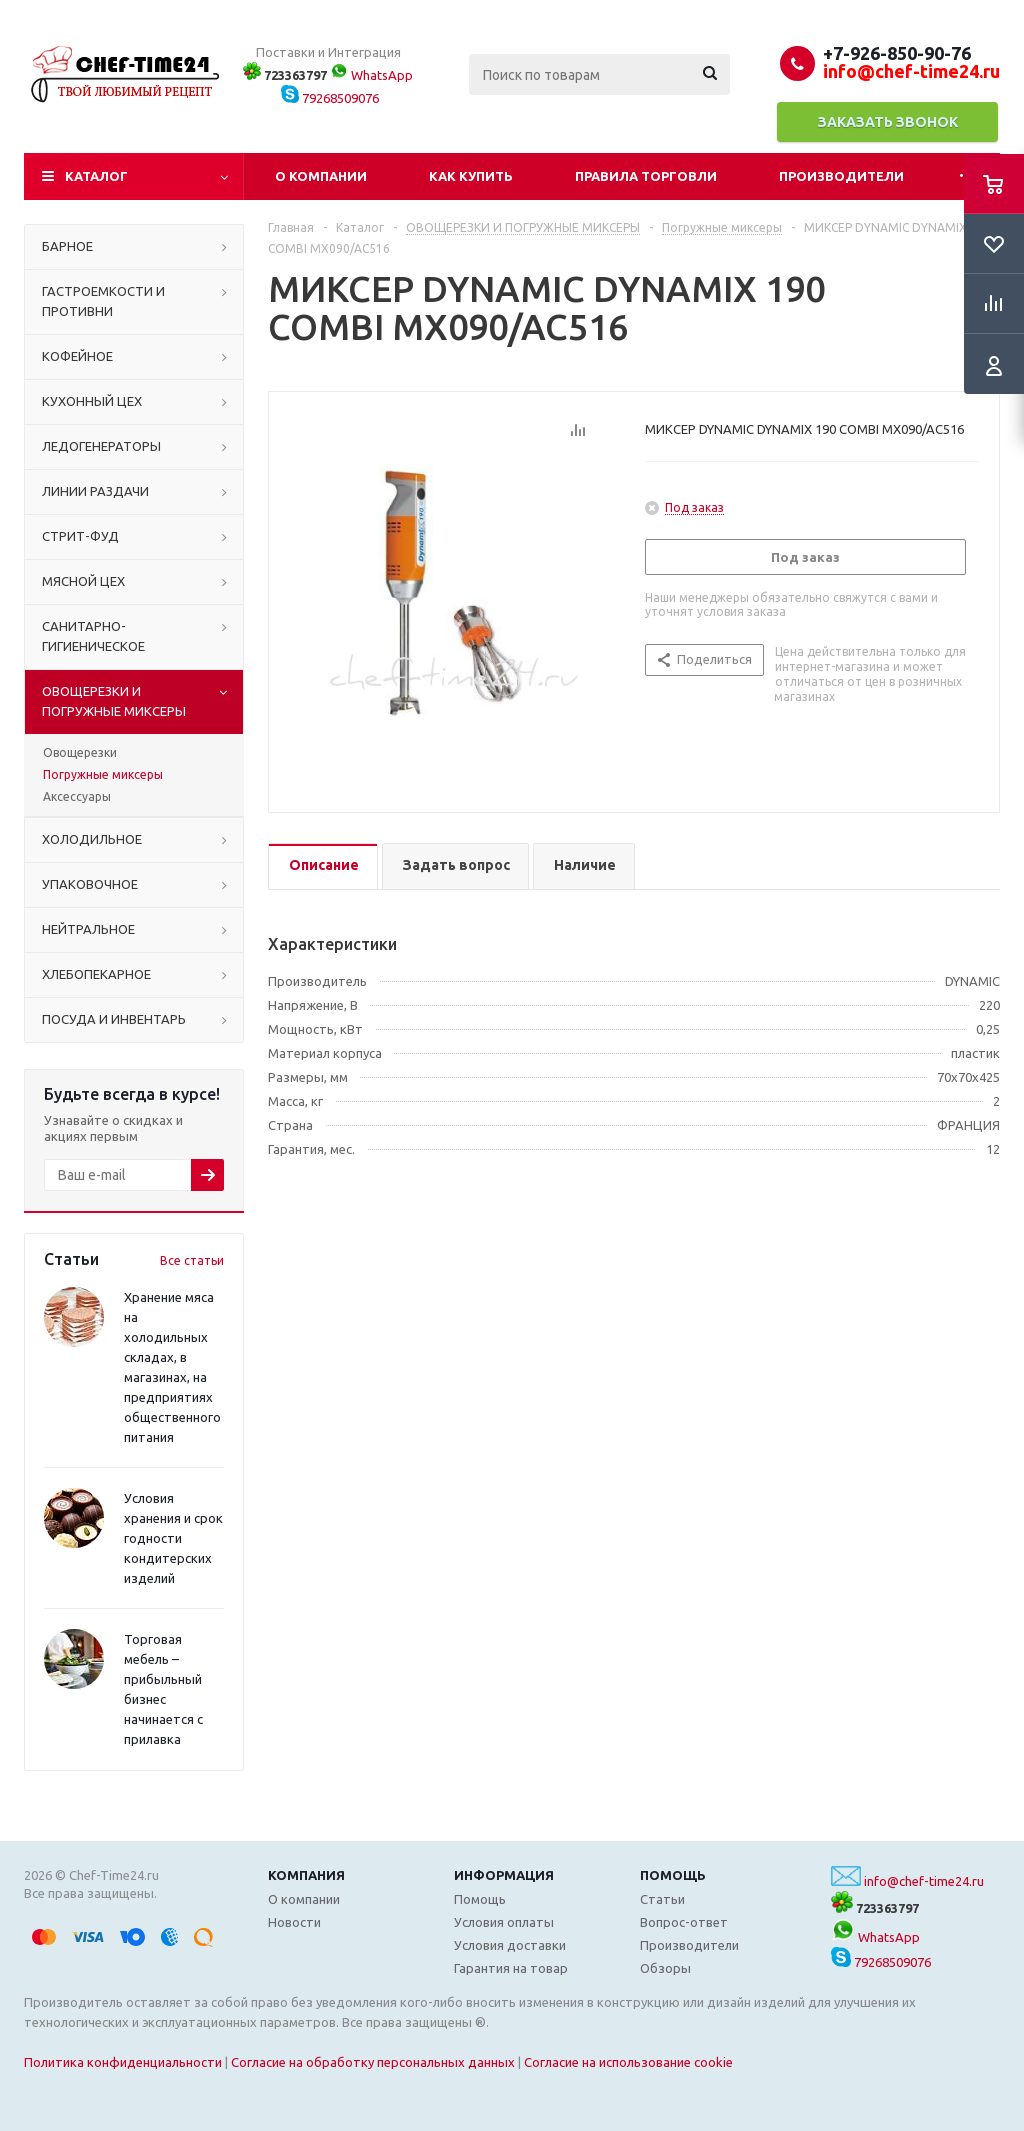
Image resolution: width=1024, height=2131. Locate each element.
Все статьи (192, 1260)
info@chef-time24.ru (924, 1881)
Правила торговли (646, 176)
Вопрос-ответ (684, 1922)
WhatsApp (371, 75)
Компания (306, 1875)
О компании (321, 176)
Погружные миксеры (103, 774)
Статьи (662, 1899)
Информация (504, 1875)
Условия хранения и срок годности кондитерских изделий (173, 1538)
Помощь (673, 1875)
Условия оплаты (504, 1922)
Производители (841, 176)
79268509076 (330, 98)
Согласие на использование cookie (628, 2062)
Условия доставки (510, 1945)
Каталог (96, 176)
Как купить (471, 176)
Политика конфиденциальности (123, 2062)
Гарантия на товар (511, 1968)
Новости (294, 1922)
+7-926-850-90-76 (897, 53)
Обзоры (665, 1968)
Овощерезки (80, 752)
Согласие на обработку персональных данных (373, 2062)
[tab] (323, 866)
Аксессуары (77, 796)
